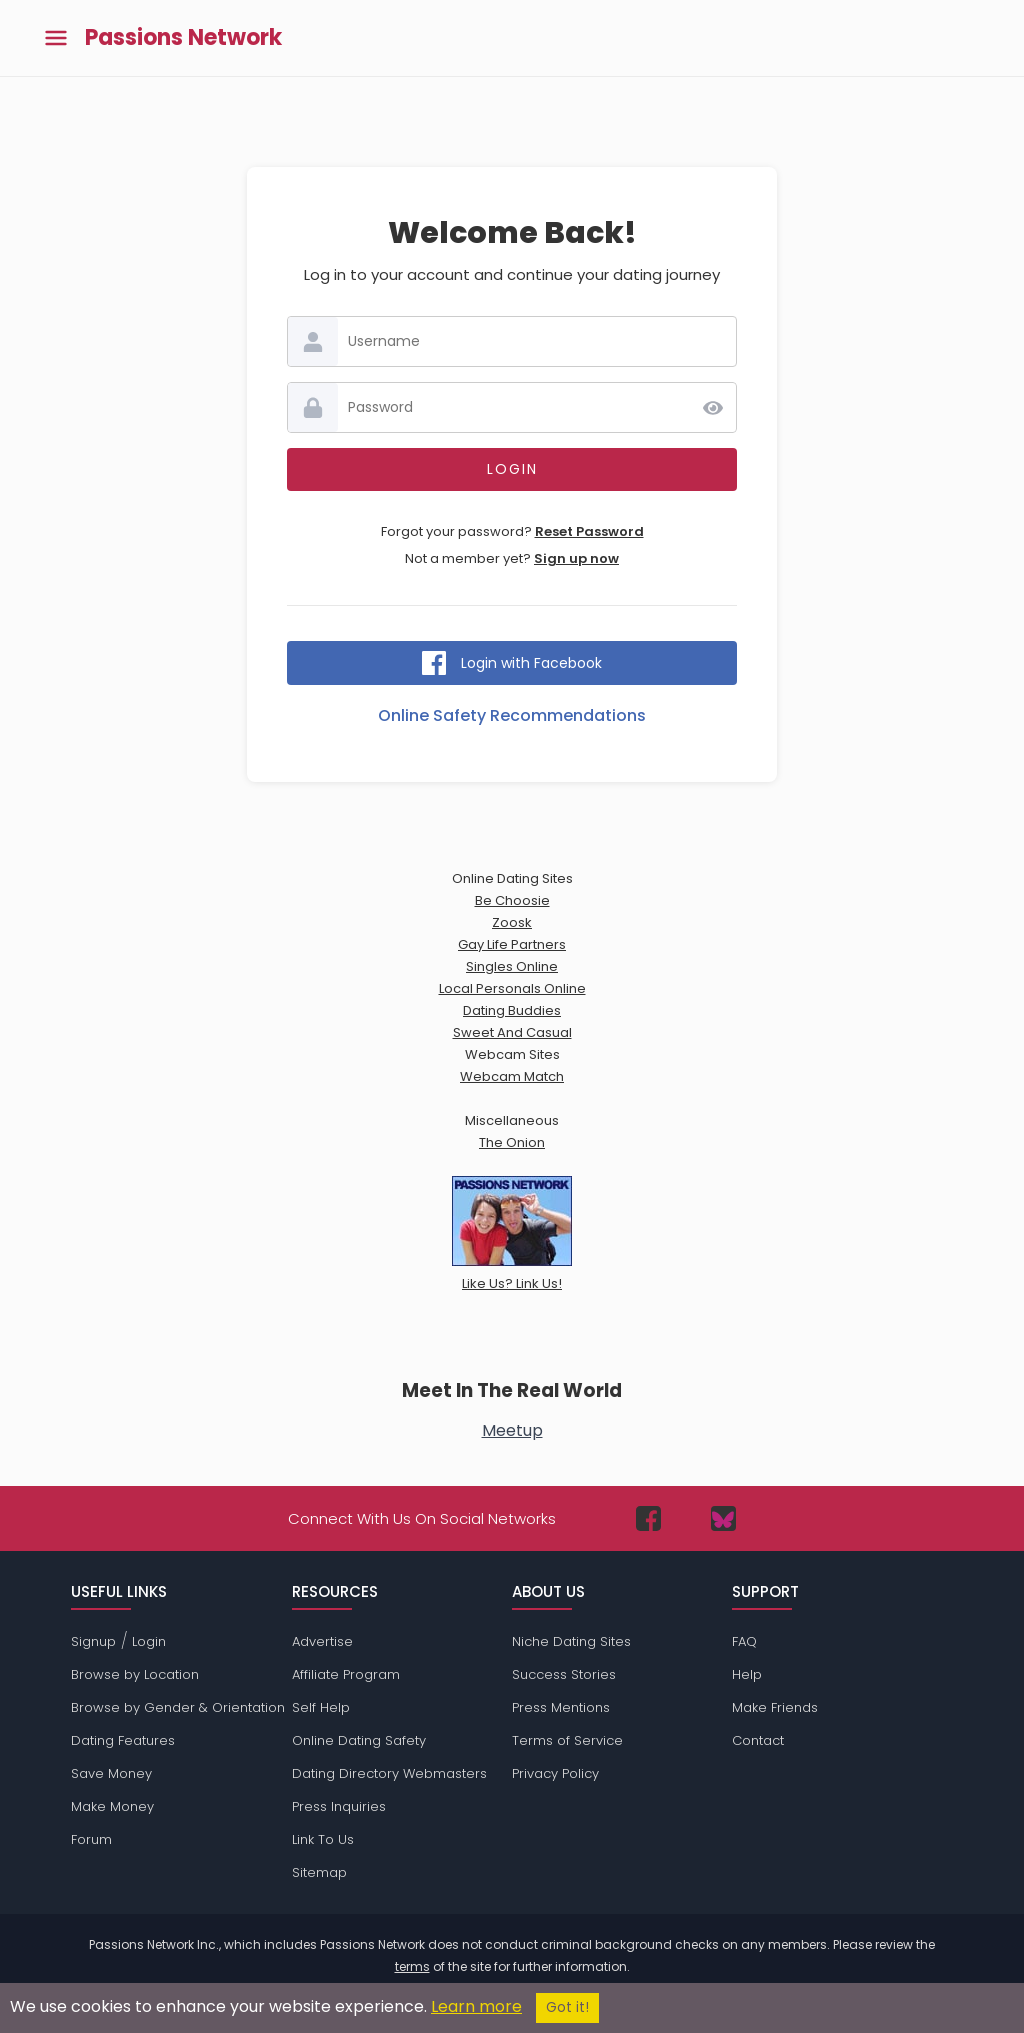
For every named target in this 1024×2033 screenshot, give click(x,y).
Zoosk (512, 922)
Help (747, 1674)
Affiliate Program (346, 1674)
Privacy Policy (555, 1773)
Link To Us (323, 1839)
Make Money (112, 1806)
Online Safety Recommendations (512, 715)
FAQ (744, 1641)
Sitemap (319, 1872)
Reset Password (589, 531)
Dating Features (123, 1740)
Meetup (512, 1430)
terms (412, 1966)
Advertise (322, 1641)
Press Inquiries (339, 1806)
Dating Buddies (512, 1010)
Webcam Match (512, 1076)
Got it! (567, 2007)
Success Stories (564, 1674)
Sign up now (576, 558)
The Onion (512, 1142)
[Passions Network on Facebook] (648, 1518)
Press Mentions (561, 1707)
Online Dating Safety (359, 1740)
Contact (758, 1740)
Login (149, 1641)
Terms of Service (567, 1740)
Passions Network (183, 38)
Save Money (111, 1773)
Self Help (321, 1707)
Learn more (476, 2006)
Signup (93, 1641)
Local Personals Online (512, 988)
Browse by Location (135, 1674)
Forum (91, 1839)
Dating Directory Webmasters (389, 1773)
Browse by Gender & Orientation (178, 1707)
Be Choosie (512, 900)
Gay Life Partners (512, 944)
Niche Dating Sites (571, 1641)
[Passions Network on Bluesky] (723, 1518)
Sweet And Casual (512, 1032)
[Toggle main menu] (56, 38)
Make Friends (775, 1707)
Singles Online (512, 966)
